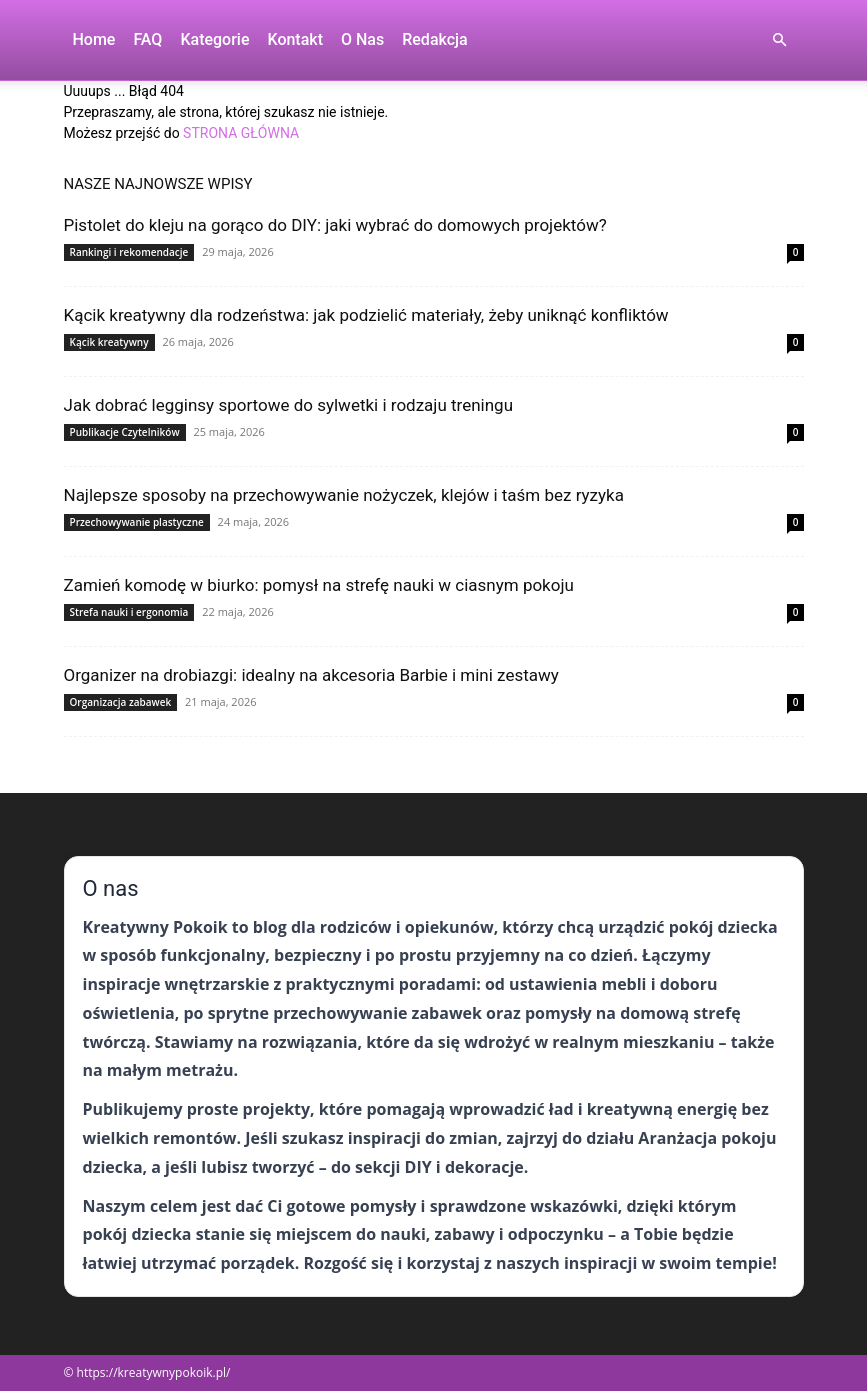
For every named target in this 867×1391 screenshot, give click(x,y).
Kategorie (214, 39)
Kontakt (295, 39)
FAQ (147, 39)
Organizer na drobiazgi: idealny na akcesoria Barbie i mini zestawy (311, 675)
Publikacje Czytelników (125, 432)
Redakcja (434, 39)
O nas (362, 39)
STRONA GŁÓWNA (241, 133)
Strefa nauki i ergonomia (129, 612)
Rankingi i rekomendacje (129, 252)
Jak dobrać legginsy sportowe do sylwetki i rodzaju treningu (289, 405)
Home (94, 39)
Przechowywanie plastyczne (137, 522)
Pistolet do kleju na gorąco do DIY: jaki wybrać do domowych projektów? (335, 225)
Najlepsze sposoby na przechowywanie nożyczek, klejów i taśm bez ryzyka (344, 495)
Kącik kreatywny (109, 342)
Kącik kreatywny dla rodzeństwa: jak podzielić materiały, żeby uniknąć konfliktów (366, 315)
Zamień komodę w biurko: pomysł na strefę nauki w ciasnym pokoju (319, 585)
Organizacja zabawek (121, 702)
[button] (780, 40)
